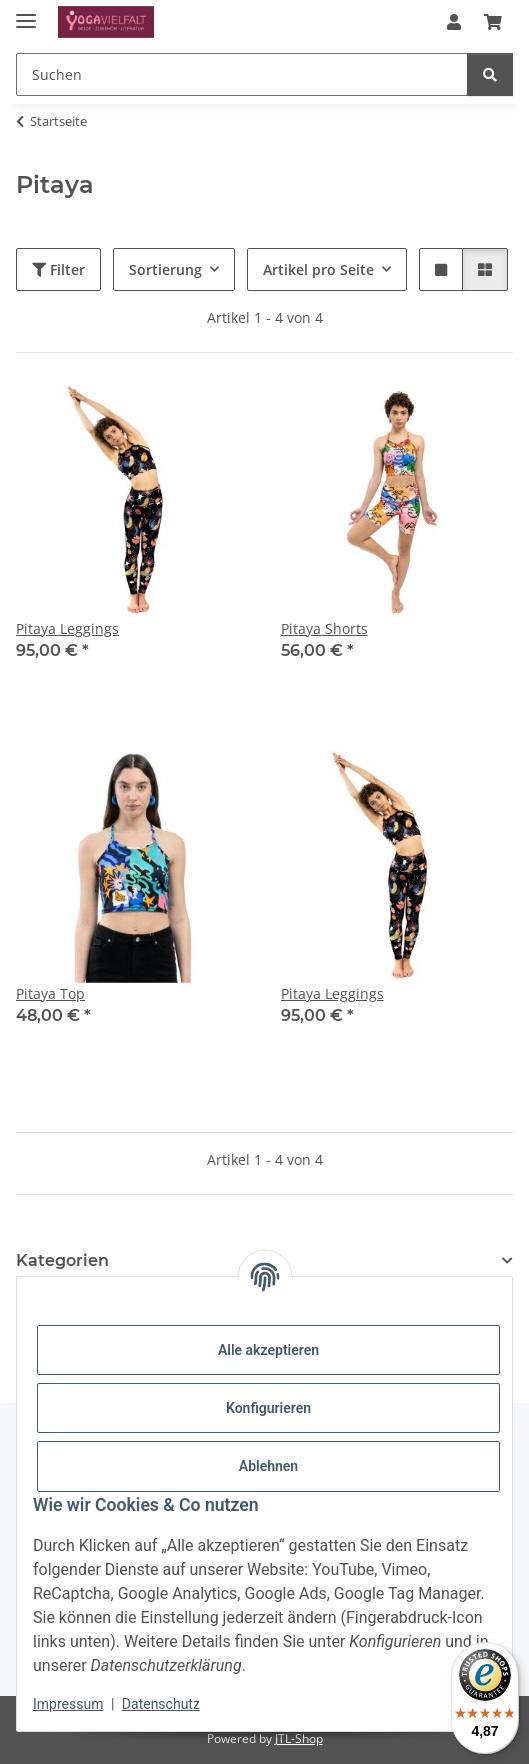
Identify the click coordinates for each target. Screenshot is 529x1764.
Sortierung (165, 269)
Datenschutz (161, 1704)
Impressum (68, 1704)
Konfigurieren (268, 1408)
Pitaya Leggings (67, 628)
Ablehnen (268, 1466)
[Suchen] (490, 74)
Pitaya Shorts (324, 628)
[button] (454, 22)
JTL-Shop (299, 1738)
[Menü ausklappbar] (26, 12)
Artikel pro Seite (318, 269)
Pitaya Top (50, 993)
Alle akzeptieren (268, 1350)
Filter (58, 269)
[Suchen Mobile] (242, 74)
